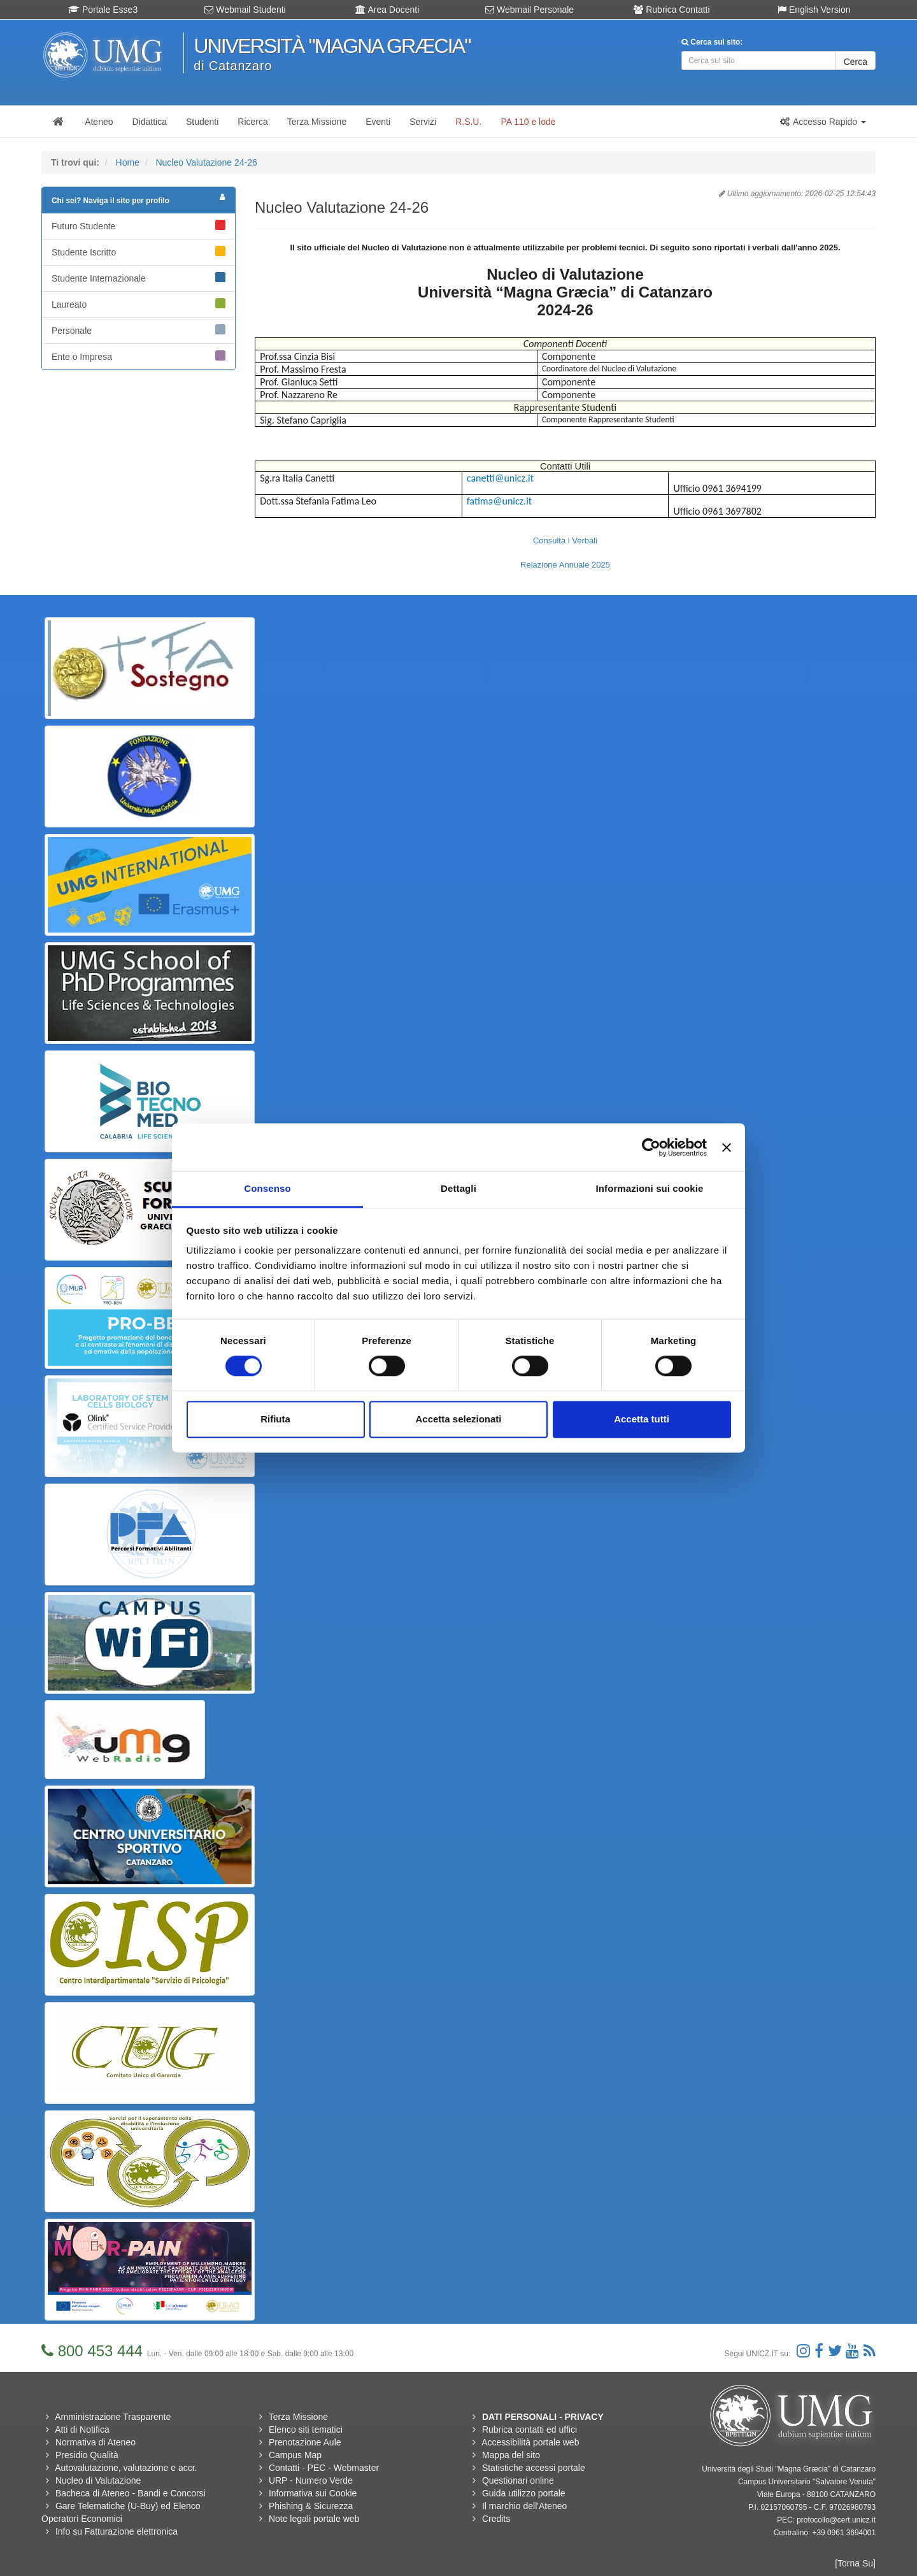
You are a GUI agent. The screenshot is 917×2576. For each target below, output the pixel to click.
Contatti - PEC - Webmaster (324, 2468)
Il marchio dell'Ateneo (524, 2506)
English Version (814, 9)
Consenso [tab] (267, 1188)
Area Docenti (387, 9)
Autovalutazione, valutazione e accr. (126, 2468)
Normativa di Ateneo (95, 2442)
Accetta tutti (641, 1418)
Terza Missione (298, 2417)
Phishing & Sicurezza (311, 2506)
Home (127, 162)
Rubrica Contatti (671, 9)
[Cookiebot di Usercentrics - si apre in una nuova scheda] (651, 1147)
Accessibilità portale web (530, 2442)
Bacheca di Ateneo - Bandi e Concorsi (130, 2493)
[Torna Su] (855, 2563)
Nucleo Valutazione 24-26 (206, 162)
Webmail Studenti (244, 9)
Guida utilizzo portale (523, 2493)
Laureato (138, 304)
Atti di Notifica (82, 2429)
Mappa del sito (511, 2455)
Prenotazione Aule (305, 2442)
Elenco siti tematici (306, 2429)
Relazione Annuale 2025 (565, 564)
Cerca (855, 62)
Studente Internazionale (138, 277)
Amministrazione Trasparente (113, 2417)
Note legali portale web (314, 2519)
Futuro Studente (138, 225)
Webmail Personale (529, 9)
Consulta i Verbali (565, 540)
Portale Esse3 (103, 9)
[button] (823, 122)
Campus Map (295, 2455)
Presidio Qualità (86, 2455)
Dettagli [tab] (458, 1188)
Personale (138, 330)
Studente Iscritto (138, 251)
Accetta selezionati (458, 1418)
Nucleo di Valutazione (98, 2480)
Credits (496, 2519)
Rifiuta (275, 1418)
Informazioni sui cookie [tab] (650, 1188)
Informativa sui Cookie (313, 2493)
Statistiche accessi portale (533, 2468)
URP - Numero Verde (311, 2480)
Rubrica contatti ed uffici (529, 2429)
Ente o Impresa (138, 356)
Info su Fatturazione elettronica (116, 2531)
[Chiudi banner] (726, 1147)
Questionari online (518, 2480)
